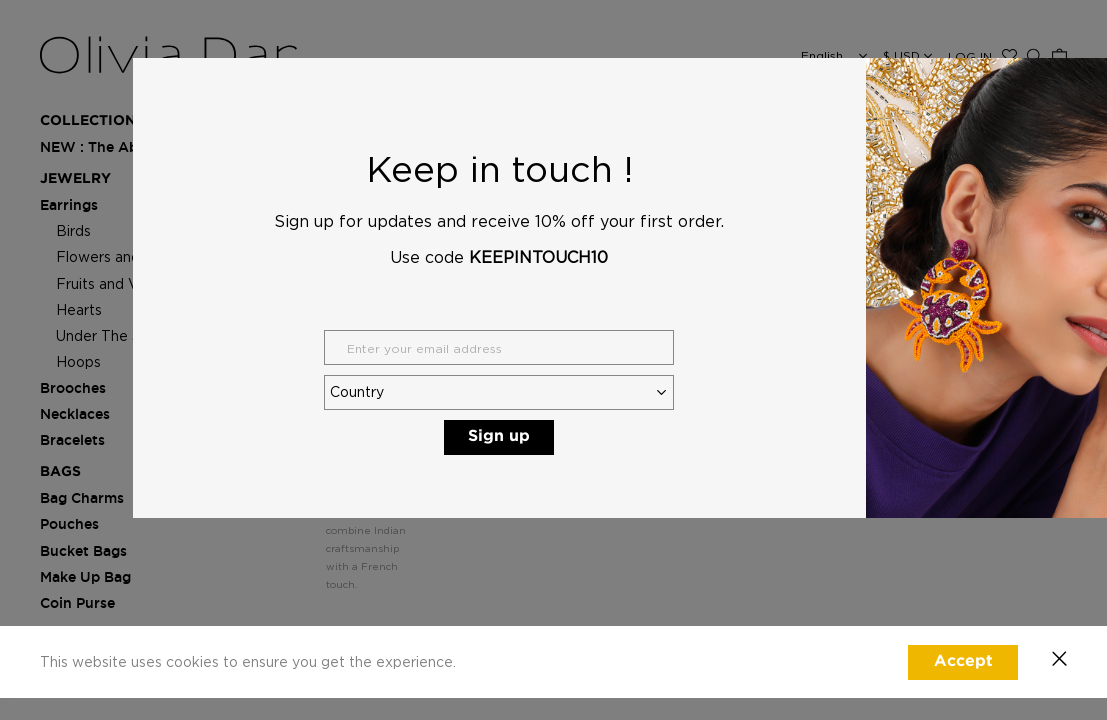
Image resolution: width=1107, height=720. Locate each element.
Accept (963, 661)
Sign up (499, 436)
